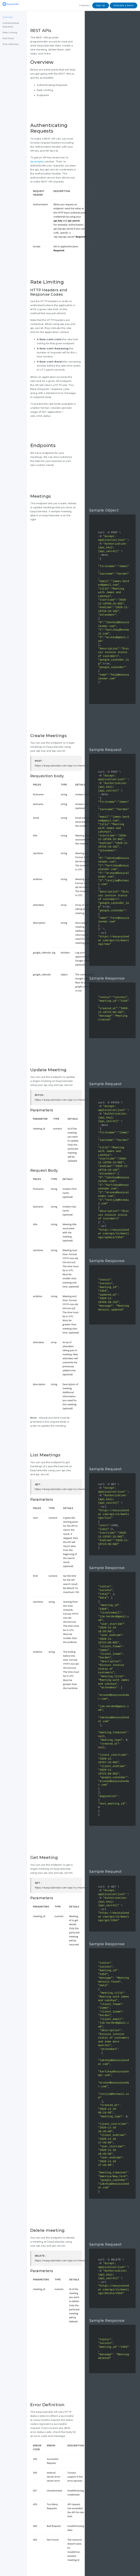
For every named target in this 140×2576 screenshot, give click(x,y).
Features (84, 5)
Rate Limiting (10, 32)
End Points (8, 38)
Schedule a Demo (124, 5)
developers (37, 161)
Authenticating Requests (11, 25)
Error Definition (11, 44)
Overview (8, 17)
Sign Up (100, 5)
